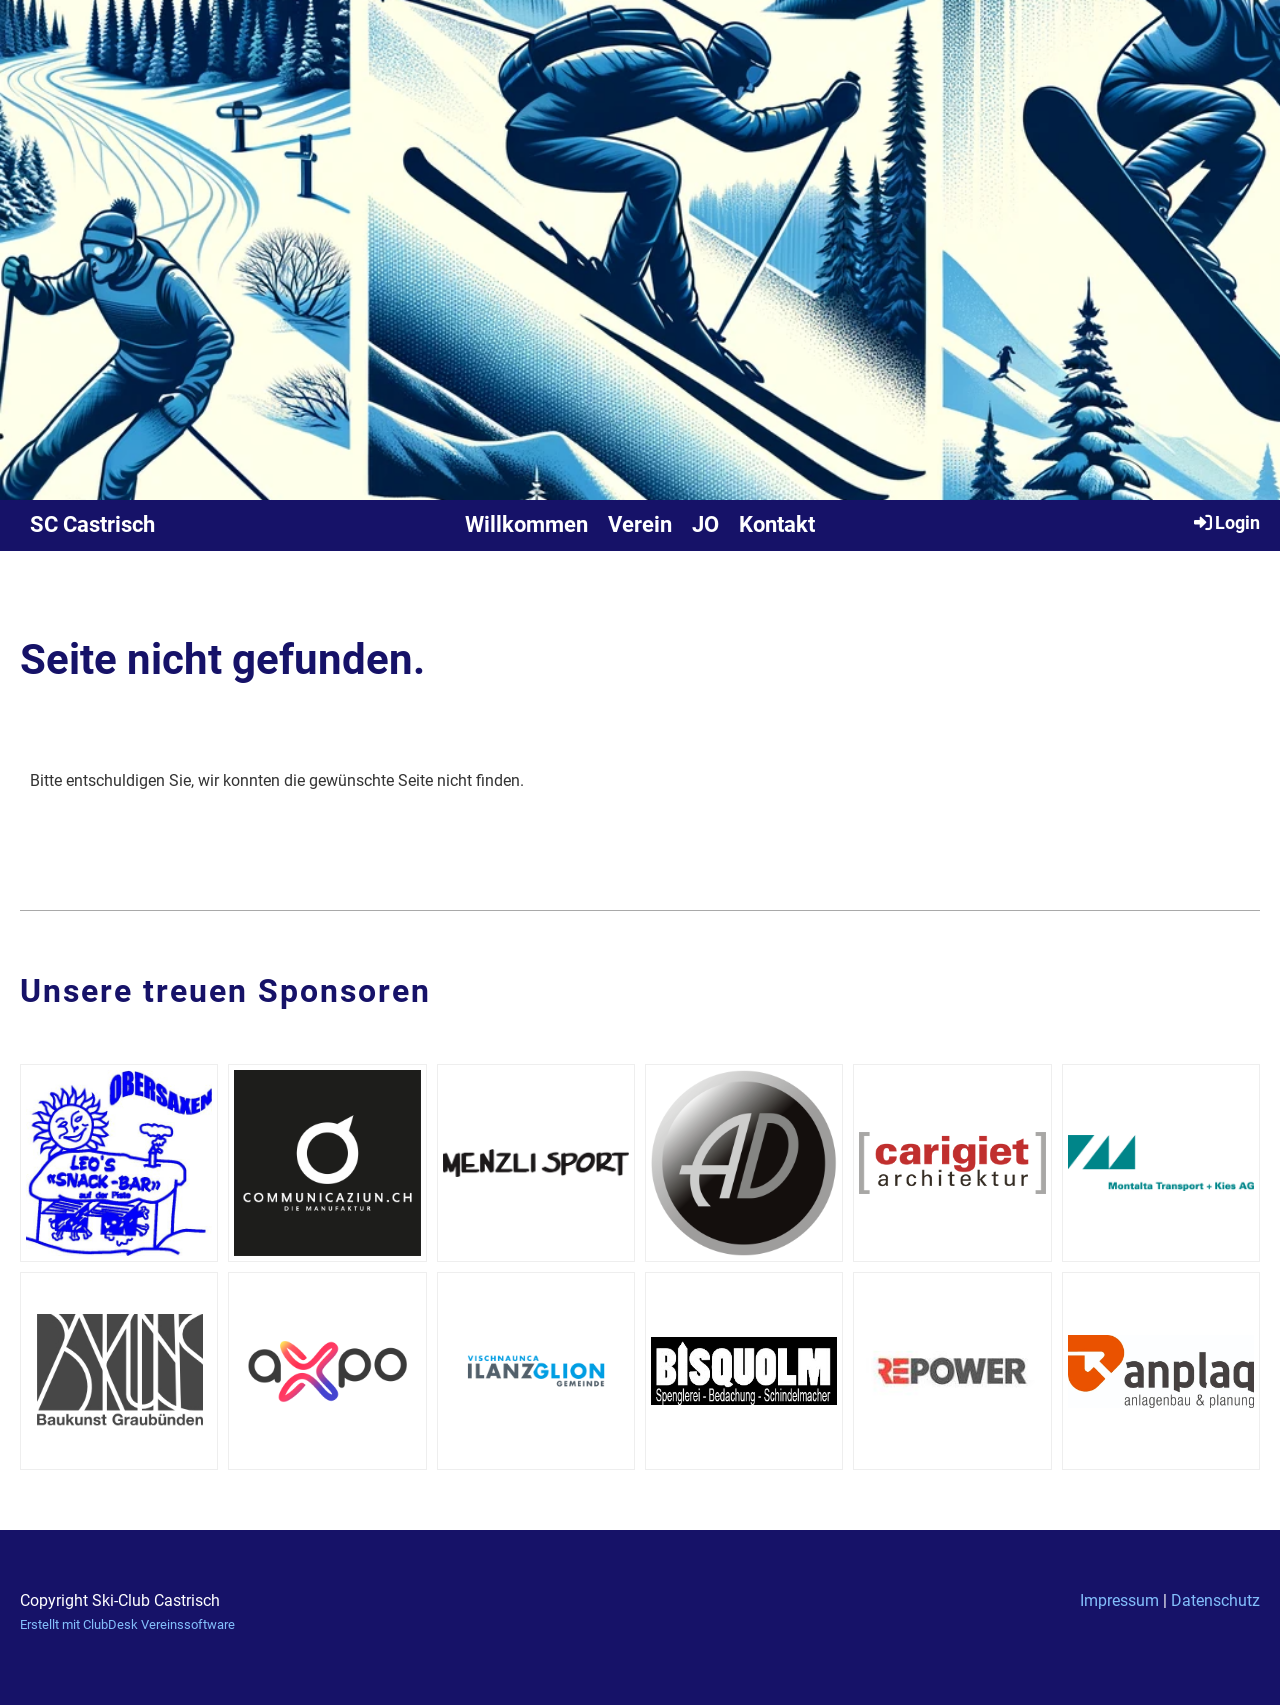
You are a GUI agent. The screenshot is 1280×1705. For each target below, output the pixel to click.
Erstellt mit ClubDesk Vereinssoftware (127, 1624)
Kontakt (777, 524)
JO (705, 524)
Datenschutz (1215, 1600)
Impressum (1119, 1600)
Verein (640, 524)
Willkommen (526, 524)
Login (1225, 522)
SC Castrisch (92, 524)
